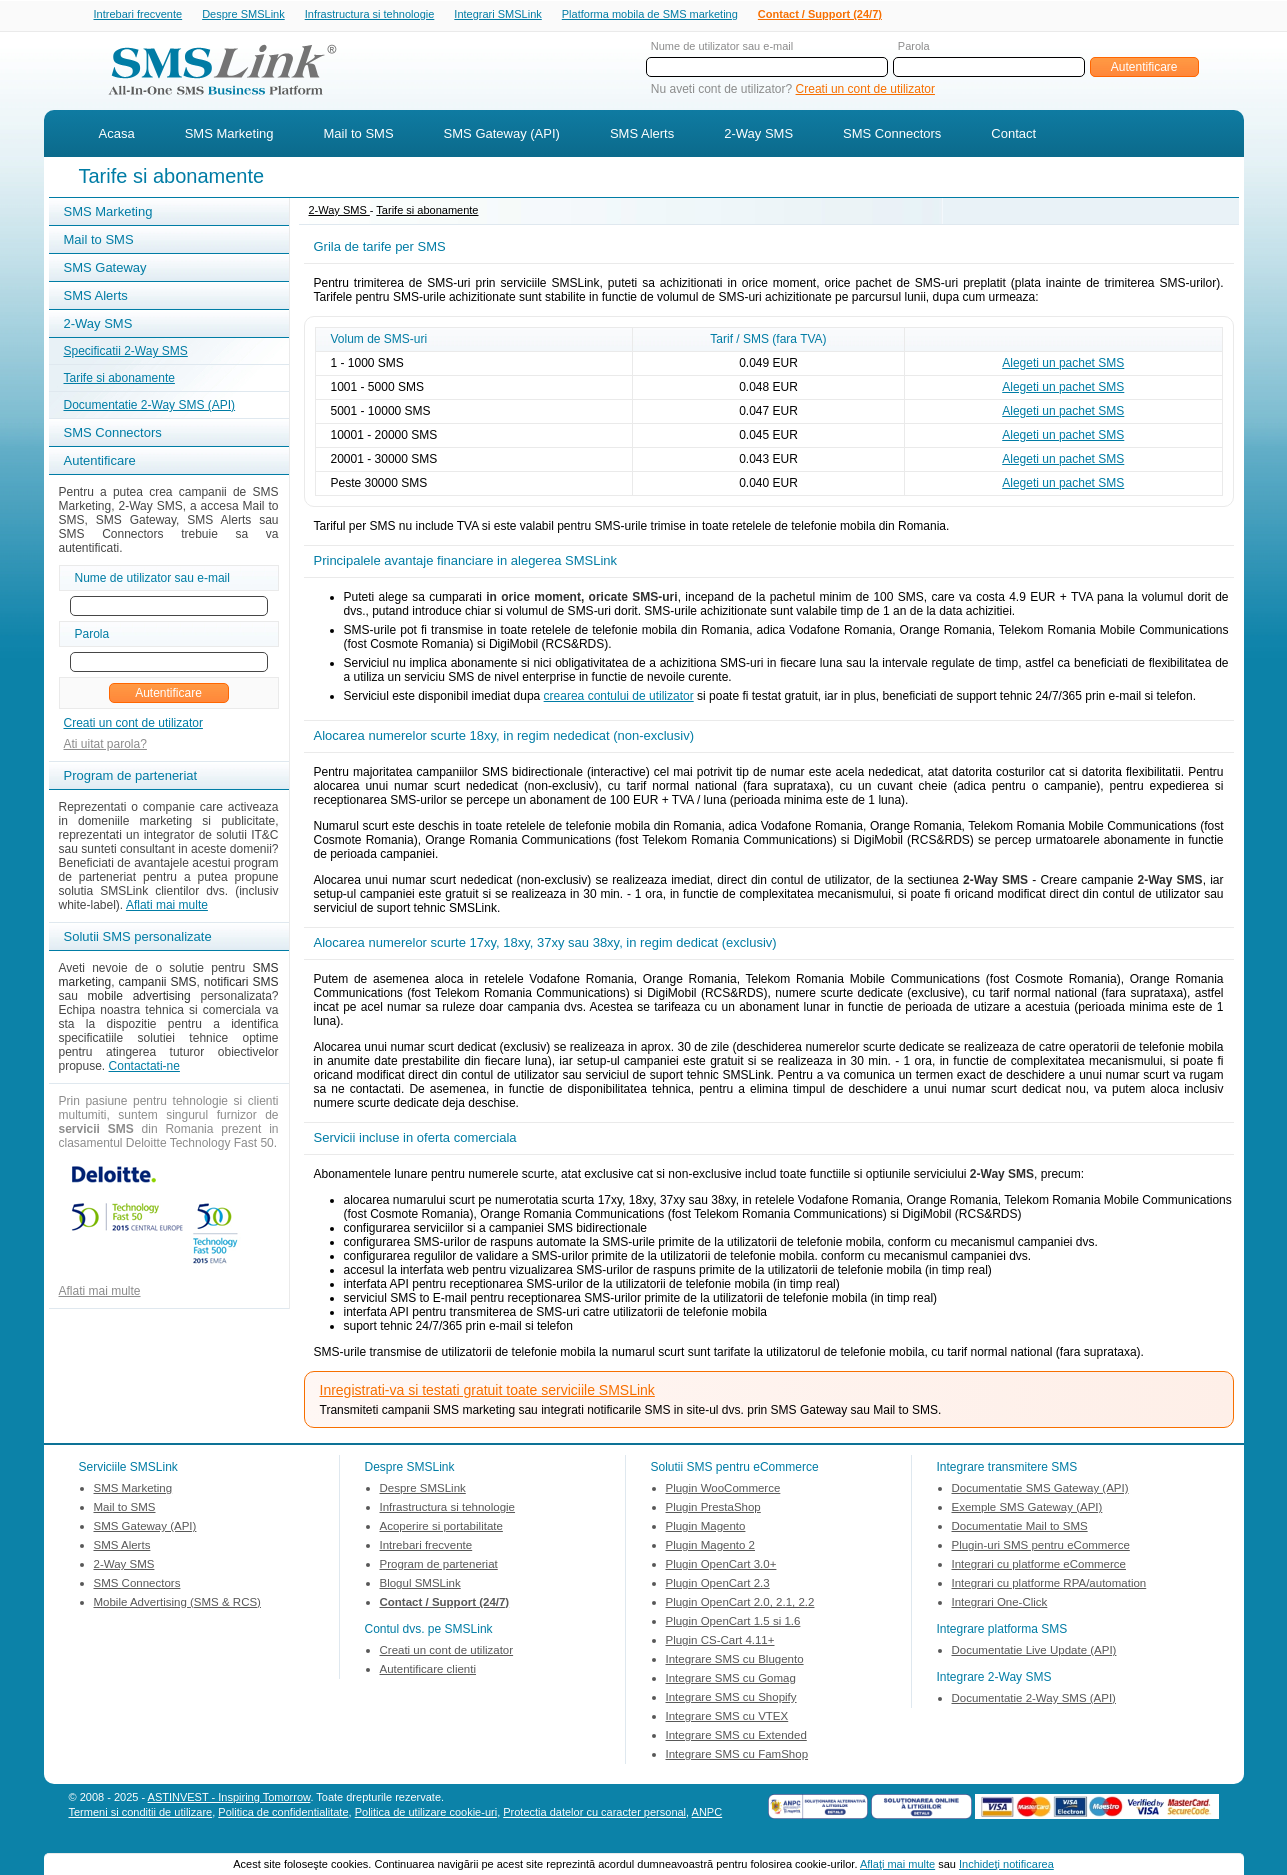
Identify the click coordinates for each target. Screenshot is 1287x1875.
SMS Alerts (642, 135)
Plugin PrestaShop (713, 1509)
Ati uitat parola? (105, 746)
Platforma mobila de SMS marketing (650, 14)
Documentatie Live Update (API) (1034, 1652)
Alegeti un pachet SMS (1063, 365)
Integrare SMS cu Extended (736, 1737)
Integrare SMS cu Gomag (731, 1680)
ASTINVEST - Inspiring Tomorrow (229, 1799)
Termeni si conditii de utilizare (141, 1814)
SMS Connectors (892, 135)
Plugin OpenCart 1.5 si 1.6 (733, 1623)
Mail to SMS (359, 135)
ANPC (707, 1814)
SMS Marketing (229, 135)
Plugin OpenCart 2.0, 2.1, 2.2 (740, 1604)
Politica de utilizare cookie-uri (426, 1814)
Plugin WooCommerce (723, 1490)
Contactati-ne (144, 1068)
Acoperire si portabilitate (441, 1528)
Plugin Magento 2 (711, 1547)
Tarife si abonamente (119, 380)
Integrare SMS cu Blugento (735, 1661)
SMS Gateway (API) (502, 135)
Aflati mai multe (167, 907)
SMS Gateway (105, 269)
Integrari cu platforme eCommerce (1039, 1566)
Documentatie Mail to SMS (1020, 1528)
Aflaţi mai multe (897, 1864)
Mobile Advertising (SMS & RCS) (177, 1604)
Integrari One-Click (1000, 1604)
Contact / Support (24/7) (820, 15)
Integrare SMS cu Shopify (731, 1699)
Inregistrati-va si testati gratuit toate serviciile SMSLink (487, 1392)
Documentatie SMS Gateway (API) (1040, 1490)
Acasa (117, 135)
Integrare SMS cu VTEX (727, 1718)
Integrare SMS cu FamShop (737, 1756)
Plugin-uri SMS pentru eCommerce (1041, 1547)
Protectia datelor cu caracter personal (594, 1814)
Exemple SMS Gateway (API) (1027, 1509)
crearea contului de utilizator (619, 698)
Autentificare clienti (428, 1671)
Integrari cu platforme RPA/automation (1049, 1585)
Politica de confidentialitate (283, 1814)
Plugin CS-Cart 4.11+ (720, 1642)
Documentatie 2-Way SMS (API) (150, 407)
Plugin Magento (706, 1528)
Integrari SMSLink (497, 15)
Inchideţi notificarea (1006, 1864)
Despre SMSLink (243, 15)
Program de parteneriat (439, 1566)
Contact (1013, 135)
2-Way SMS (758, 135)
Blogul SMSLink (420, 1585)
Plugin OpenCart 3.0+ (721, 1566)
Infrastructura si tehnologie (370, 15)
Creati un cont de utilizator (865, 91)
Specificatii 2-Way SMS (126, 353)
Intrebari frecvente (138, 15)
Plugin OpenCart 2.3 (718, 1585)
